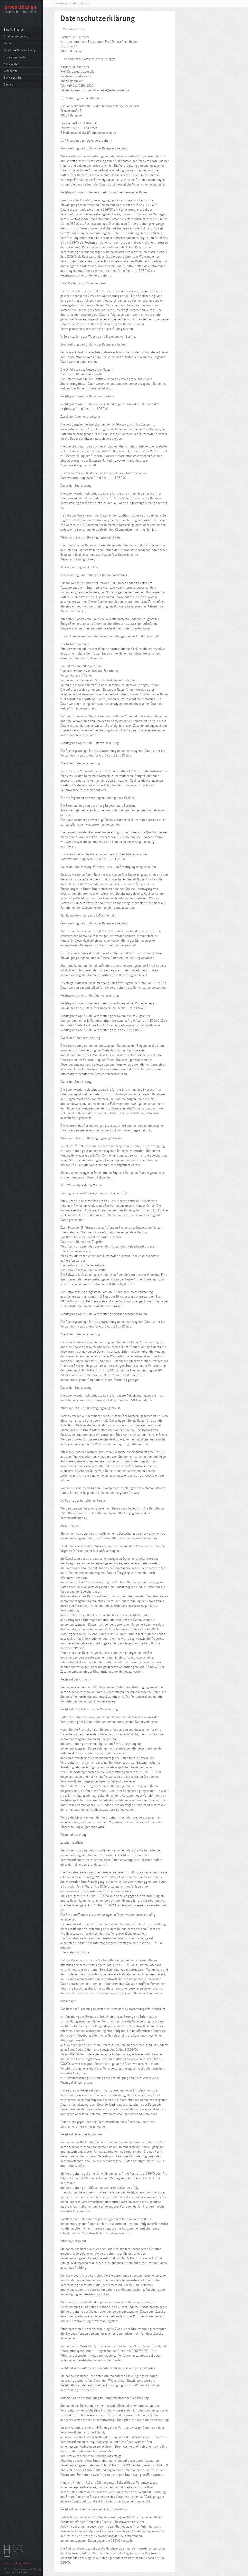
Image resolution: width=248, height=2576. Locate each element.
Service (8, 84)
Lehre (7, 43)
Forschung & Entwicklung (19, 50)
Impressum (10, 2563)
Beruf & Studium (14, 29)
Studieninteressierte (16, 36)
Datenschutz (24, 2563)
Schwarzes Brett (14, 77)
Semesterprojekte (14, 57)
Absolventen (11, 64)
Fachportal (10, 70)
